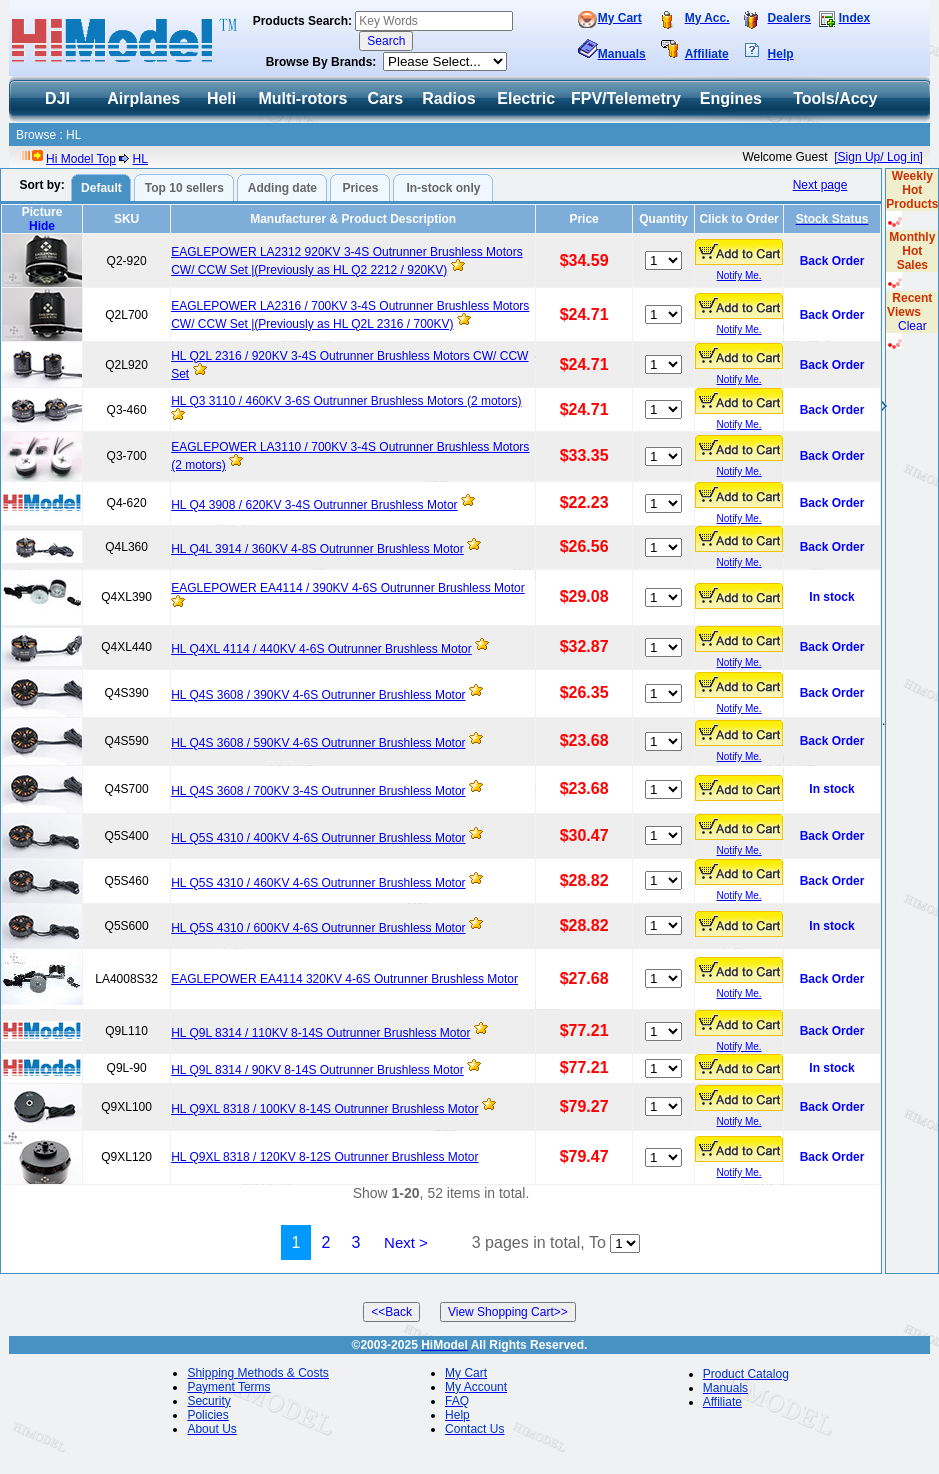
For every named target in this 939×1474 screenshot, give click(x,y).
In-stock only (443, 188)
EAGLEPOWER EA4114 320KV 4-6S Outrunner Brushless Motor (344, 979)
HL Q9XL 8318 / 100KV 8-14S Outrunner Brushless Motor (324, 1109)
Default (101, 188)
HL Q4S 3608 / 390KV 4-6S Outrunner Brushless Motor (318, 695)
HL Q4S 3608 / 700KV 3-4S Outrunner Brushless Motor (318, 791)
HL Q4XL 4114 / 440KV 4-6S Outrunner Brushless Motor (321, 649)
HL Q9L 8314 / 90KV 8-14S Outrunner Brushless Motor (317, 1070)
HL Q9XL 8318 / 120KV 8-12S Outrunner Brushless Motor (324, 1157)
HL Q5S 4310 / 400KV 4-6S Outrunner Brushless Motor (318, 838)
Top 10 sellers (184, 188)
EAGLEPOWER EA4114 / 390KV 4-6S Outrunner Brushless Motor (348, 588)
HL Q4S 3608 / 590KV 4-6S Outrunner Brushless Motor (318, 743)
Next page (820, 185)
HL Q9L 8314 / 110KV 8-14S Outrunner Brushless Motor (320, 1033)
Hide (42, 226)
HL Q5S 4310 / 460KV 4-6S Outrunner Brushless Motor (318, 883)
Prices (360, 188)
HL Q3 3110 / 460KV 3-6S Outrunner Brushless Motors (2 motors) (346, 401)
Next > (406, 1242)
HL (140, 159)
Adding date (282, 188)
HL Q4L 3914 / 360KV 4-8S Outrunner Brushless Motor (317, 549)
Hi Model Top (81, 159)
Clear (912, 326)
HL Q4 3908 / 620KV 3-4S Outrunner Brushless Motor (314, 505)
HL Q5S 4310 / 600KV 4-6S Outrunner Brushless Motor (318, 928)
